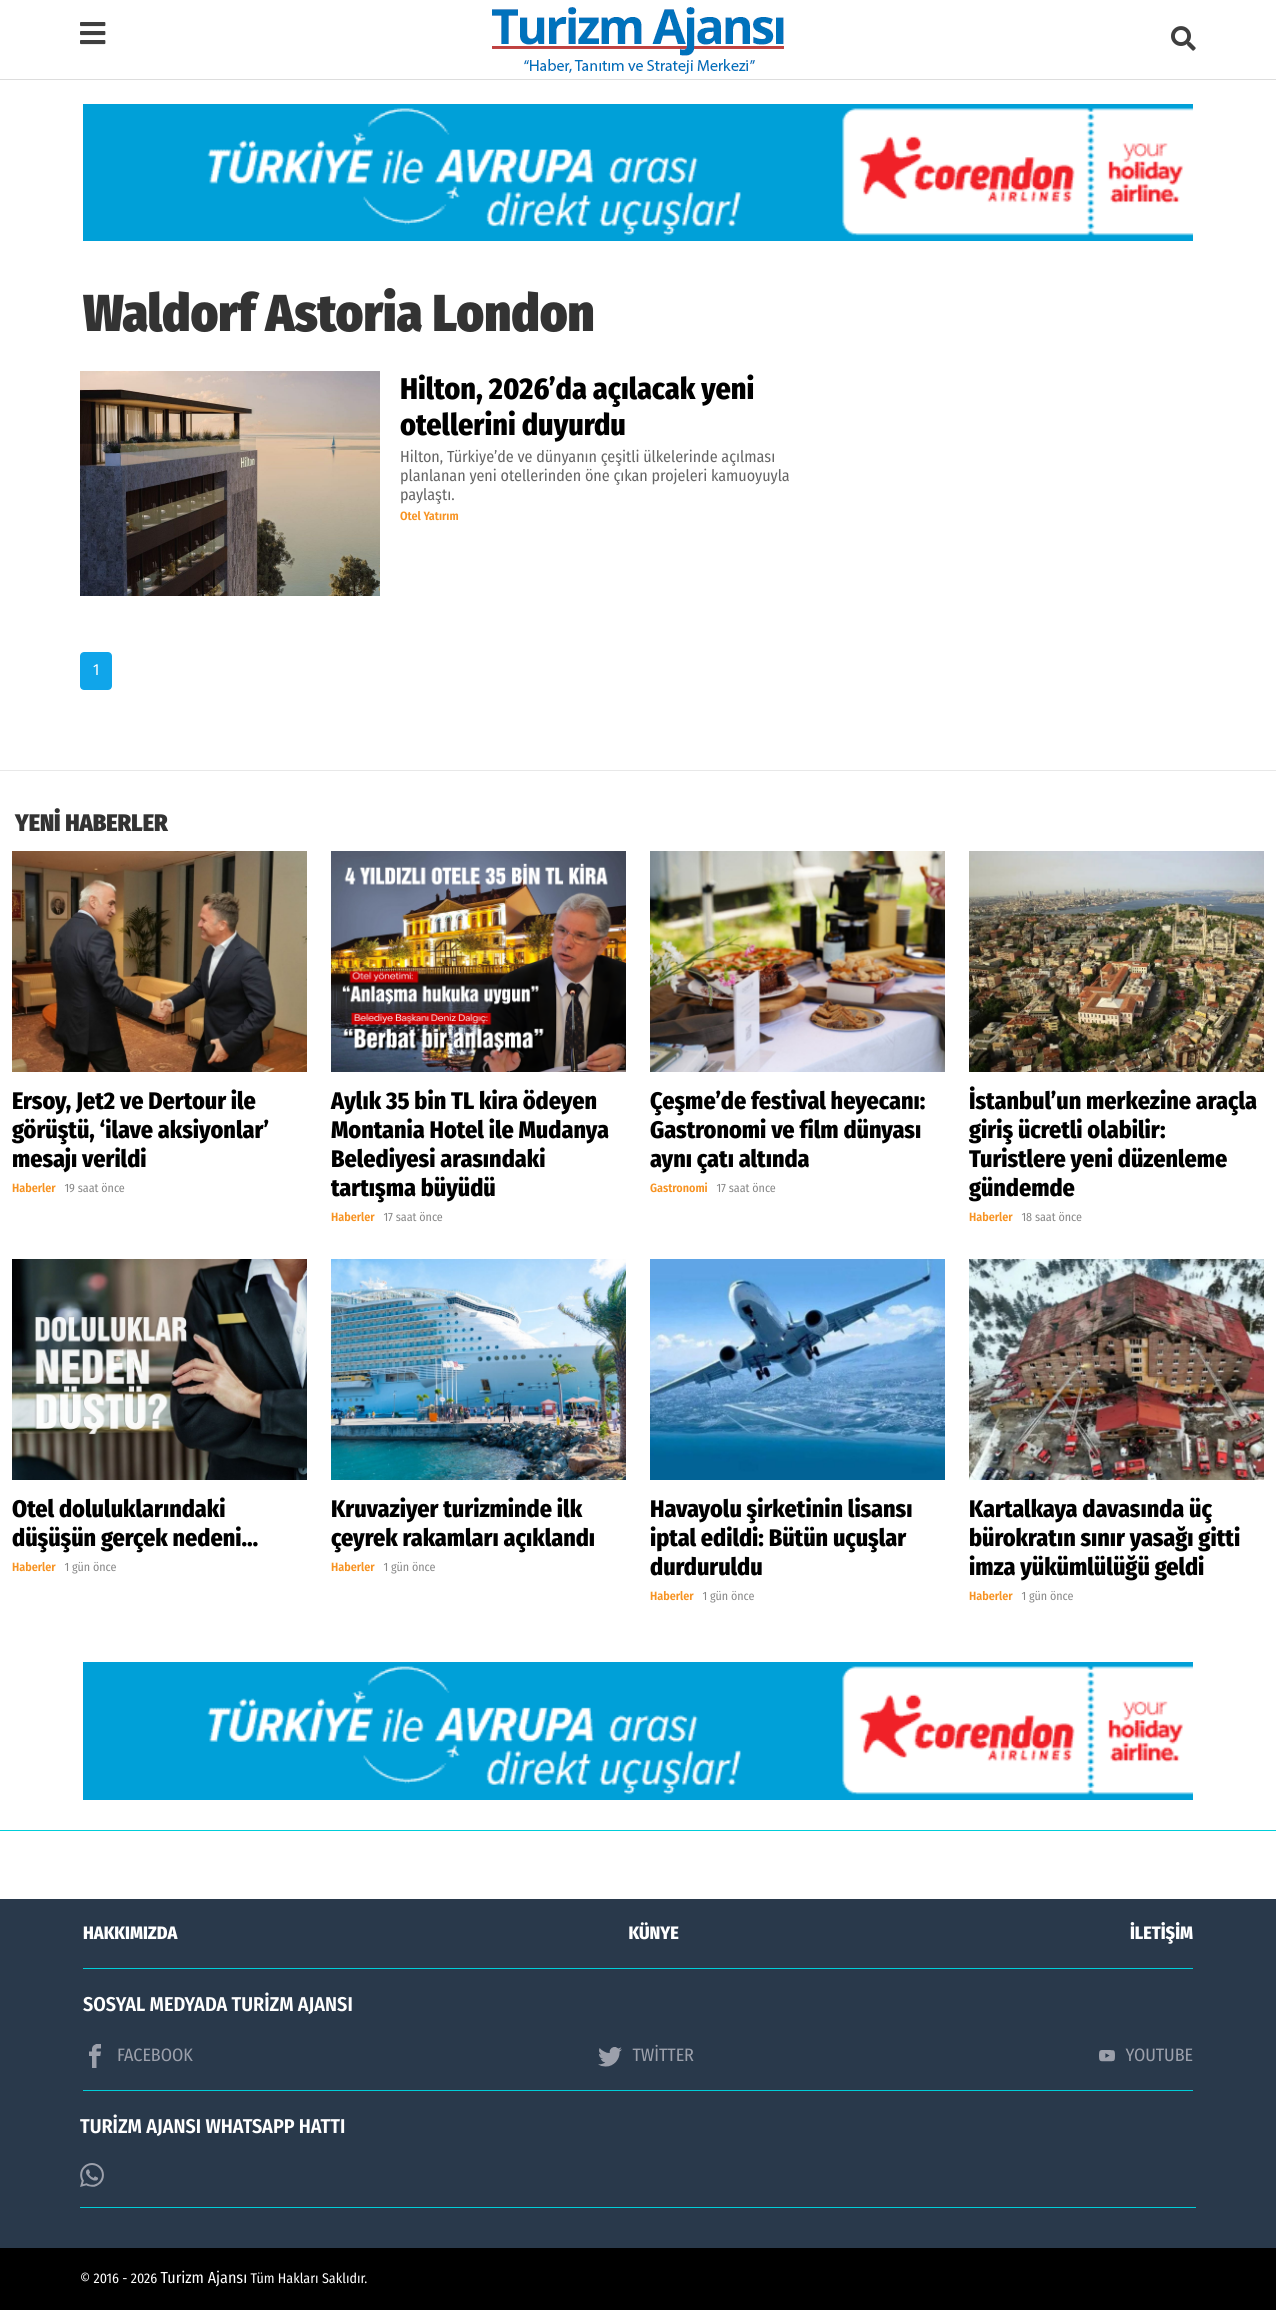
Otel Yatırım (429, 517)
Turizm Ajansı (204, 2278)
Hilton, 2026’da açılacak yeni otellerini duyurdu (577, 407)
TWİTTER (645, 2056)
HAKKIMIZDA (130, 1933)
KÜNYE (654, 1933)
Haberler (34, 1189)
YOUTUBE (1146, 2055)
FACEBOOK (138, 2056)
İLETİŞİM (1161, 1933)
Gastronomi (679, 1189)
